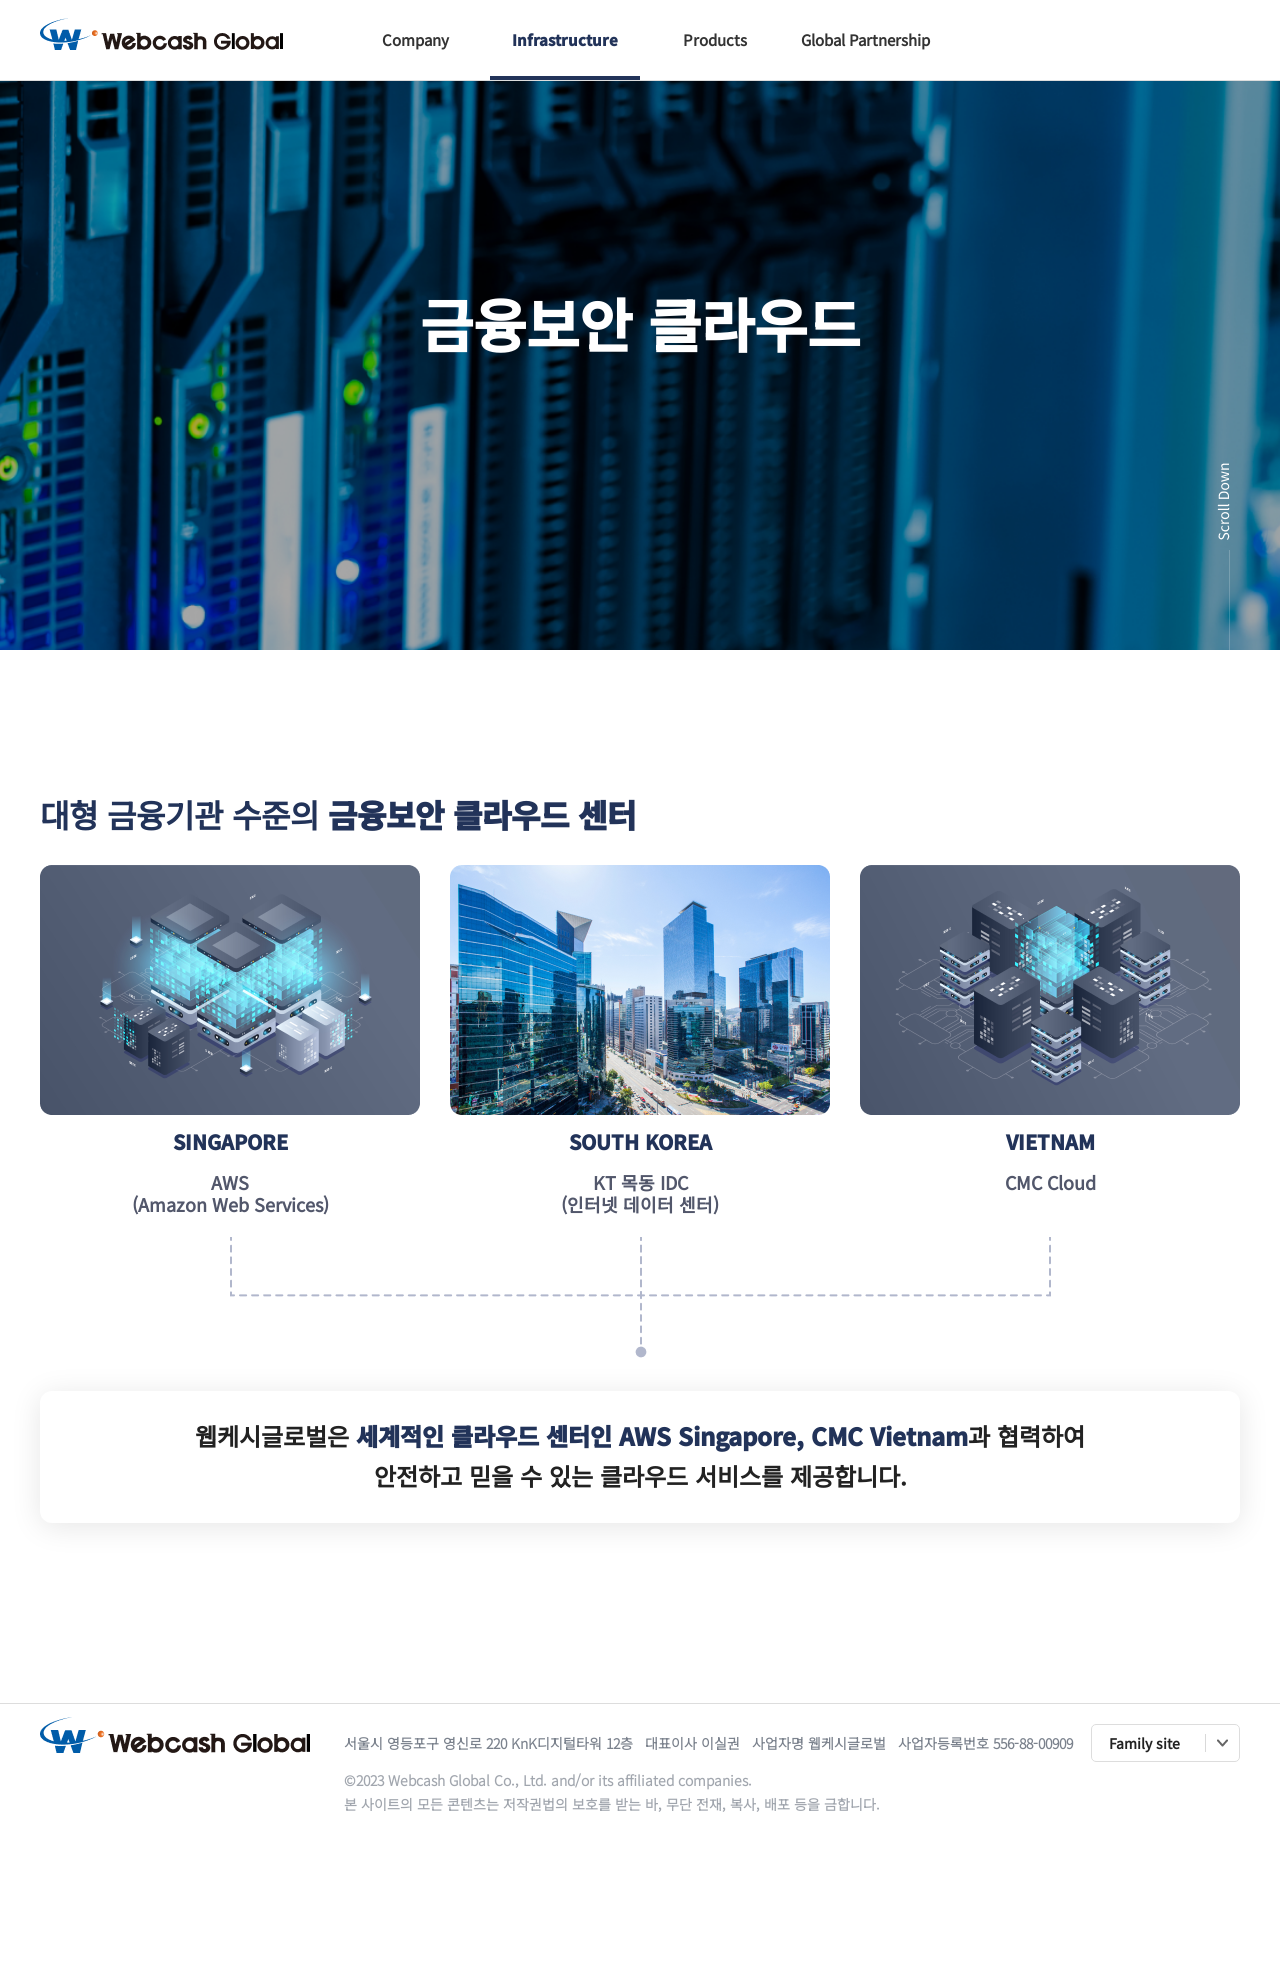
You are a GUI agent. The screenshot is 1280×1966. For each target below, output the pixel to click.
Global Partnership (865, 39)
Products (715, 39)
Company (415, 39)
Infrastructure (565, 39)
